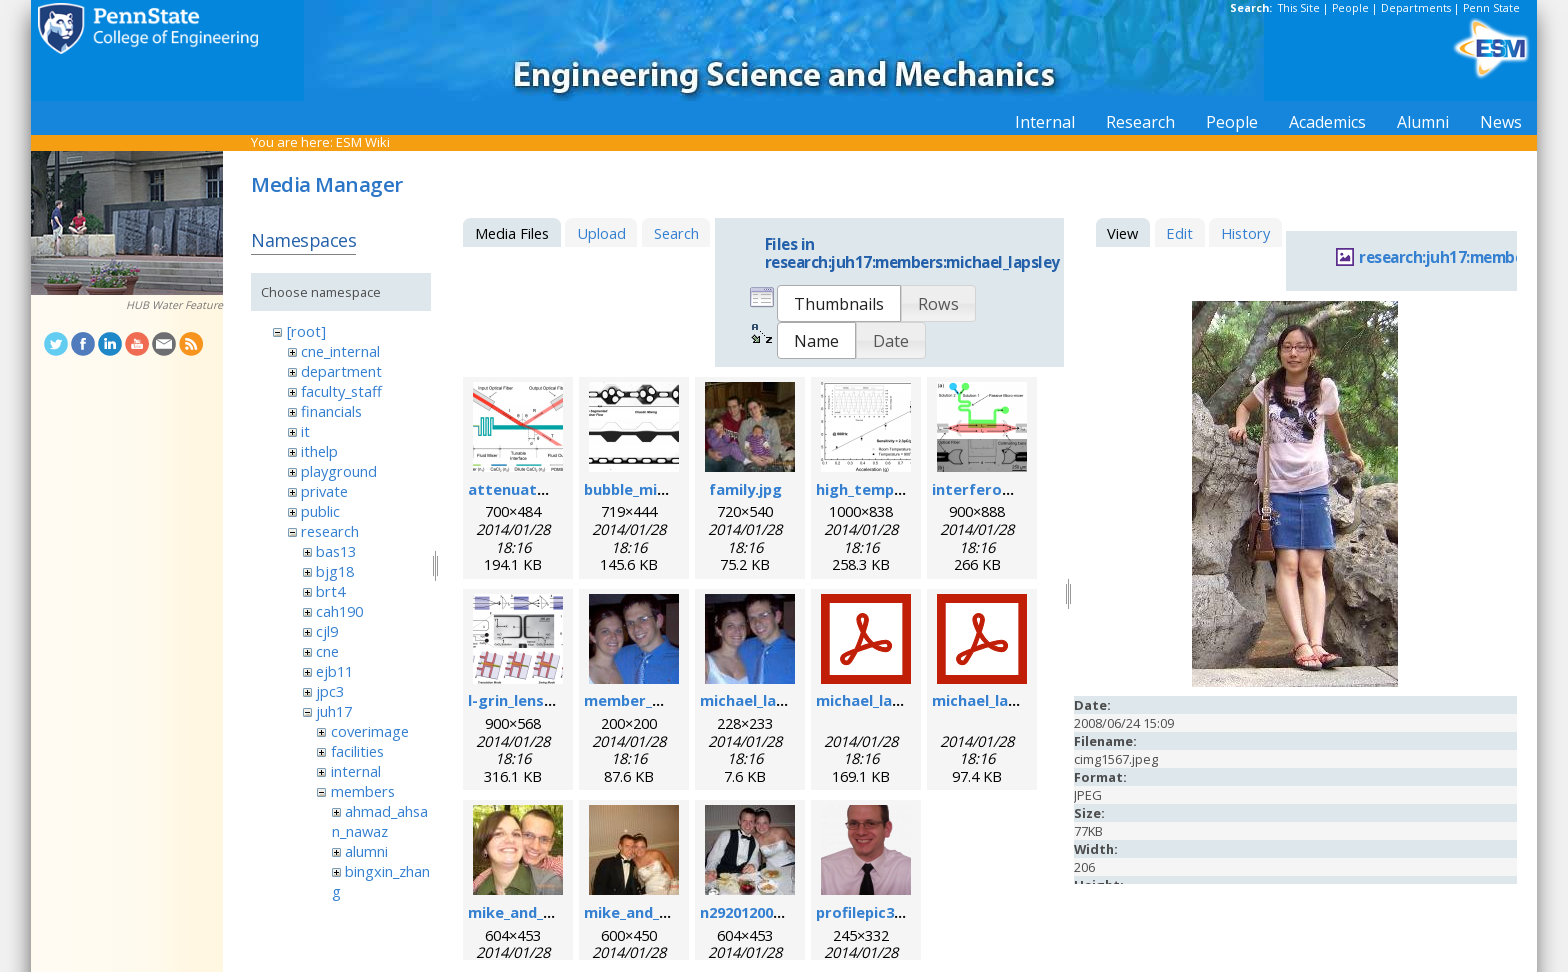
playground (339, 471)
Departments (1416, 8)
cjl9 (327, 631)
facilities (357, 751)
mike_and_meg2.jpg (655, 912)
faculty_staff (341, 391)
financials (331, 411)
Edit (1179, 233)
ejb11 (334, 671)
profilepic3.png (871, 912)
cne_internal (340, 351)
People (1350, 8)
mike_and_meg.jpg (535, 912)
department (341, 371)
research (330, 531)
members (363, 791)
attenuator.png (527, 489)
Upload (601, 233)
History (1245, 233)
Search (676, 233)
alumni (366, 851)
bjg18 (335, 571)
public (320, 511)
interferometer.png (1006, 489)
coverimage (370, 731)
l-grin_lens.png (522, 700)
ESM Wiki (363, 142)
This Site (1299, 8)
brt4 (330, 591)
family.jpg (745, 489)
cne (327, 651)
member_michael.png (662, 700)
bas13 (336, 551)
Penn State (1491, 8)
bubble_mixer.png (648, 489)
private (324, 491)
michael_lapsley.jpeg (775, 700)
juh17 (334, 711)
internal (356, 771)
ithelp (319, 451)
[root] (306, 331)
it (305, 431)
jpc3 (330, 691)
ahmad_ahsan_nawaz (380, 821)
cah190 (339, 611)
